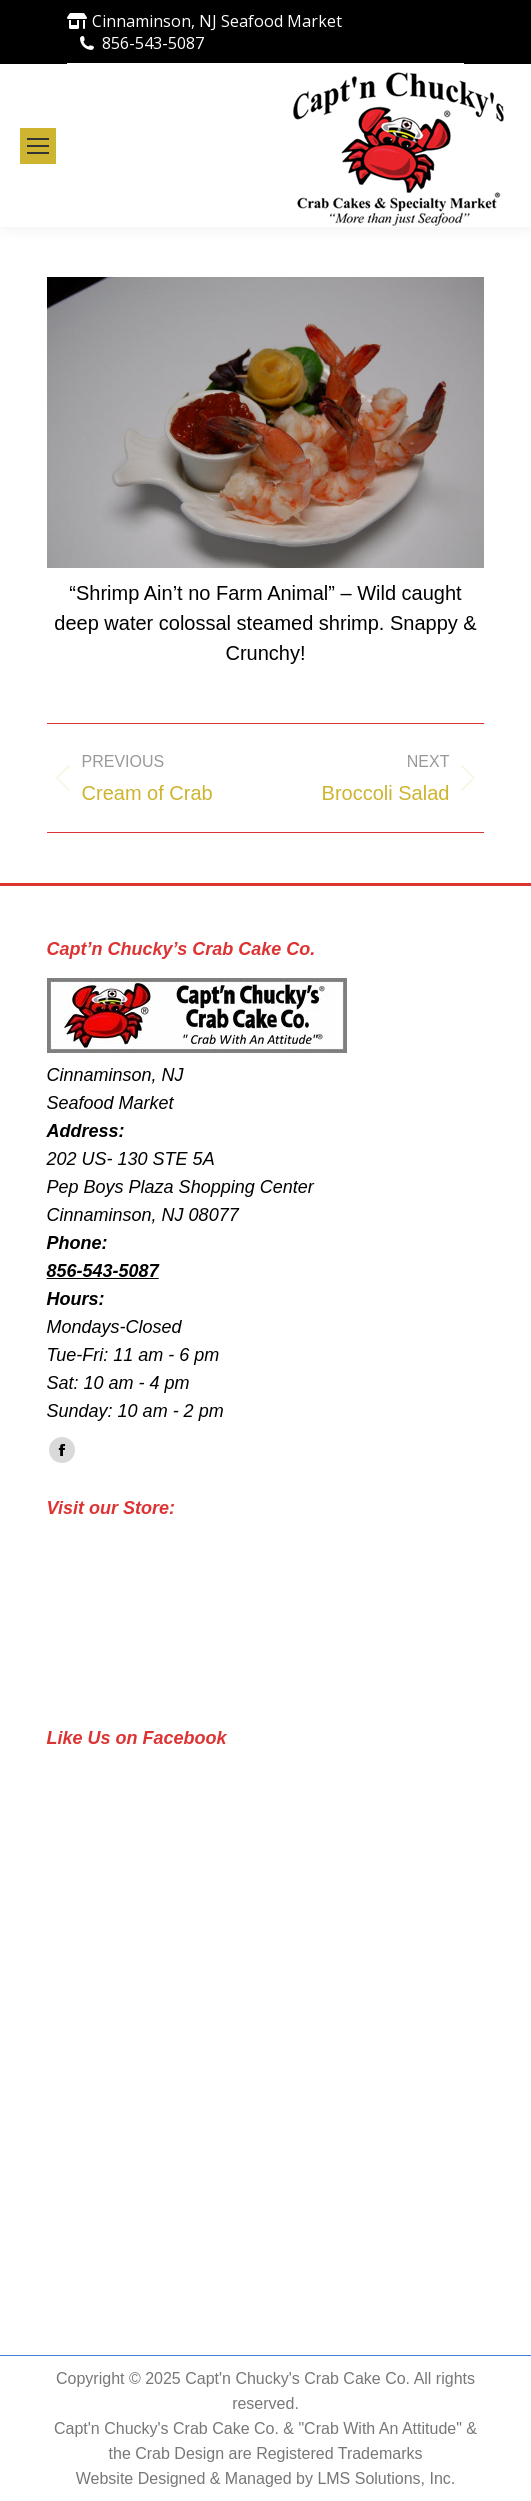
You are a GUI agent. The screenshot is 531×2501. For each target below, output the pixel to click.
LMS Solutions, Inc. (386, 2478)
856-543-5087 (153, 43)
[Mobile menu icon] (38, 146)
